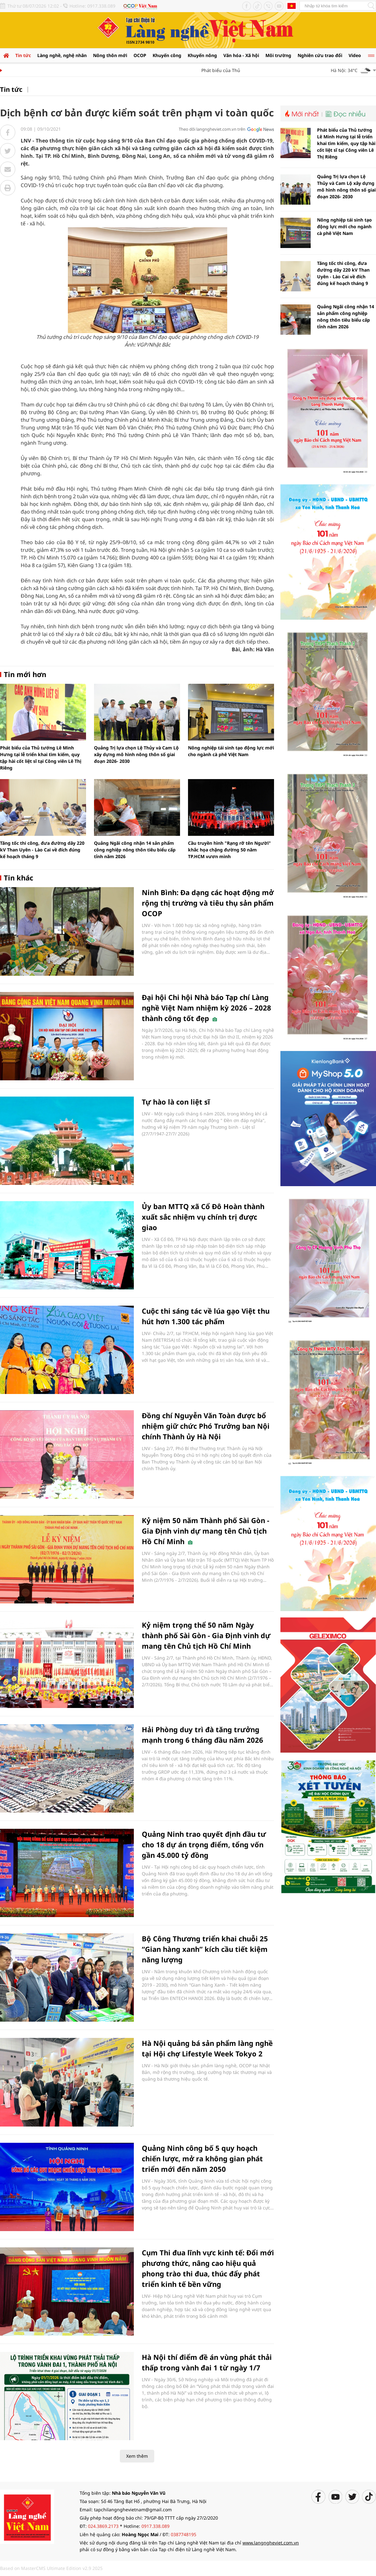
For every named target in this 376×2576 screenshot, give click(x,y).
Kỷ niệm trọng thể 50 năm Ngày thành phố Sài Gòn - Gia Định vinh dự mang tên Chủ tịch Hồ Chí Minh (206, 1635)
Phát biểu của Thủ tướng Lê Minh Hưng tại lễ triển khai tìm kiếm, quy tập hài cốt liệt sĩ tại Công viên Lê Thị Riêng (346, 143)
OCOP (140, 55)
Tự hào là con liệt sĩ (176, 1101)
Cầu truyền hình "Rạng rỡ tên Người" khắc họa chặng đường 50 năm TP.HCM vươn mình (229, 849)
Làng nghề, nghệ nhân (62, 55)
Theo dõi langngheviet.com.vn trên (212, 129)
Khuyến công (167, 55)
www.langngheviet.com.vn (270, 2543)
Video (355, 55)
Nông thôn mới (110, 55)
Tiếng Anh (292, 6)
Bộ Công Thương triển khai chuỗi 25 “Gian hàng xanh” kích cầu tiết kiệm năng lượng (205, 1949)
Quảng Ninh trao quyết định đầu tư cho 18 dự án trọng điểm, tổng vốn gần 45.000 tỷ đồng (204, 1844)
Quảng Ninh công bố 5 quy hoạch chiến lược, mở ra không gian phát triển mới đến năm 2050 (202, 2158)
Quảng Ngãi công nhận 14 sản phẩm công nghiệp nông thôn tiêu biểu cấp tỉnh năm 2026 (135, 849)
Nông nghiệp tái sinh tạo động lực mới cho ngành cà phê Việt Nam (344, 226)
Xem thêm (137, 2456)
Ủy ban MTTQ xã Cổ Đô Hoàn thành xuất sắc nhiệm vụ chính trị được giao (203, 1216)
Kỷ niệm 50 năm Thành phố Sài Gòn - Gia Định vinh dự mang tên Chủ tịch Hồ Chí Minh (205, 1530)
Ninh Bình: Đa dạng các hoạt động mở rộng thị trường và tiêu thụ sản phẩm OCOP (208, 902)
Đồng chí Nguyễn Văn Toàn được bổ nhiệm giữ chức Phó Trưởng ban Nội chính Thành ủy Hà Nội (206, 1426)
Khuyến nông (202, 55)
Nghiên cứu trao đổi (320, 55)
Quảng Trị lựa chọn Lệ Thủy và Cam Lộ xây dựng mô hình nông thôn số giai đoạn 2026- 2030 (136, 754)
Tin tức (23, 55)
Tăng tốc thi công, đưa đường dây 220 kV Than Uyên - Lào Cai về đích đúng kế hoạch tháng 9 (42, 849)
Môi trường (278, 55)
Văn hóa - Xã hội (241, 55)
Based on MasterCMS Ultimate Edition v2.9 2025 (51, 2568)
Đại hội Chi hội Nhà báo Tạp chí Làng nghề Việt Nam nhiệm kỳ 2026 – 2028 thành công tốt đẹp (206, 1007)
